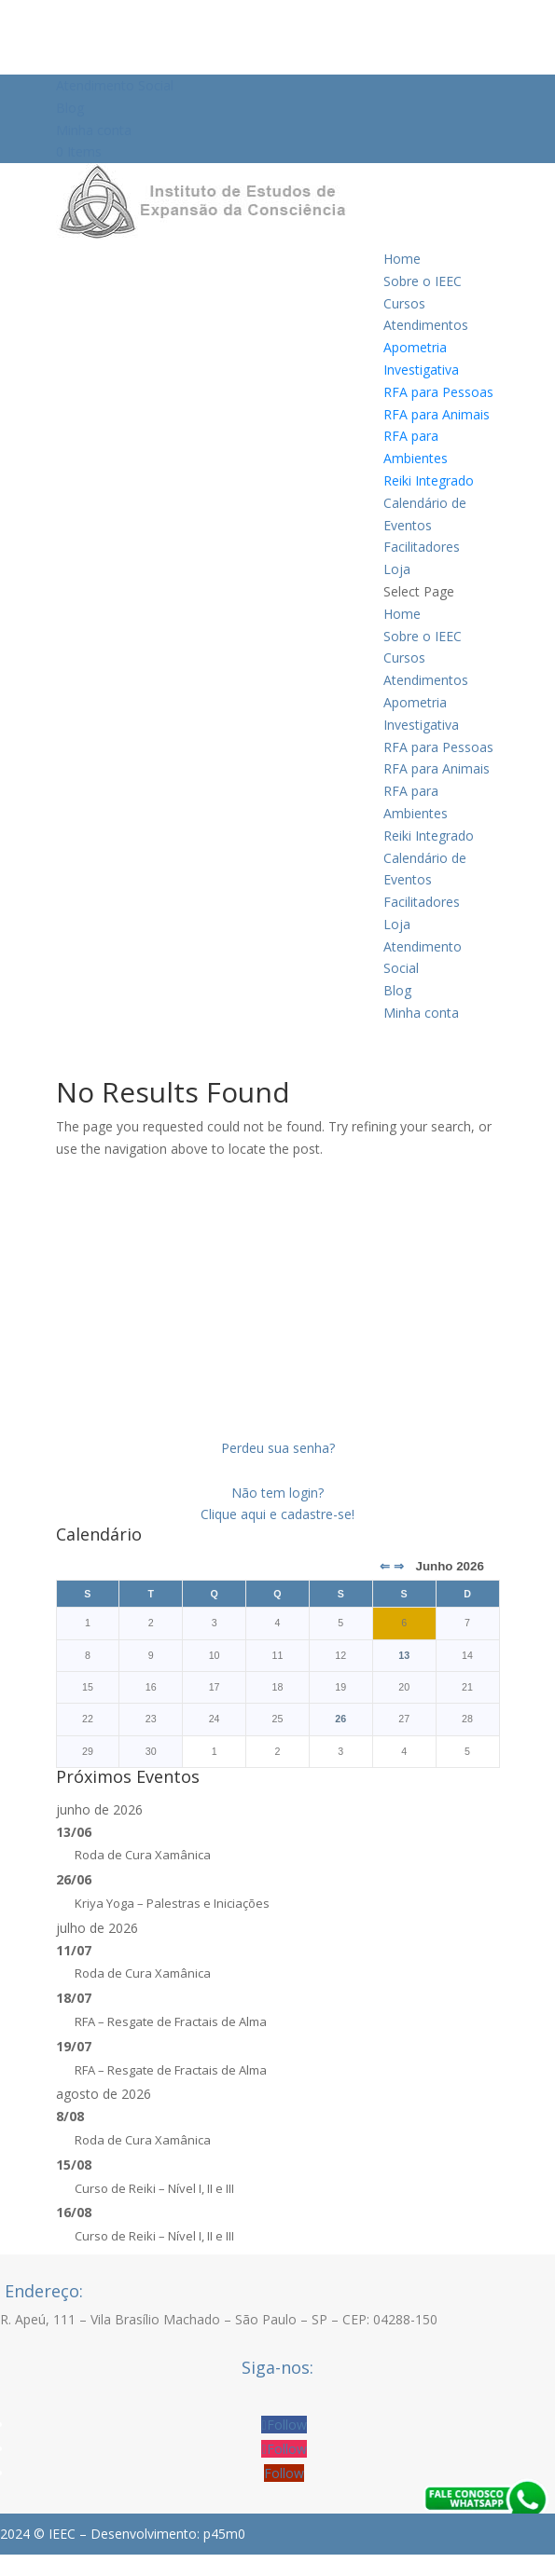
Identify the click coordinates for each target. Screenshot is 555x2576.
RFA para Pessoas (438, 392)
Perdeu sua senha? (278, 1448)
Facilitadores (421, 546)
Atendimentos (425, 325)
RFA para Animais (436, 414)
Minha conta (94, 130)
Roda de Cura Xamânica (143, 1854)
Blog (70, 107)
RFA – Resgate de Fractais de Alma (171, 2021)
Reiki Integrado (428, 480)
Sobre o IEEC (422, 281)
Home (402, 258)
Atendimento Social (114, 85)
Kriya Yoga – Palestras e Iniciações (172, 1903)
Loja (396, 569)
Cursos (404, 303)
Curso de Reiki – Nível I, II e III (154, 2188)
